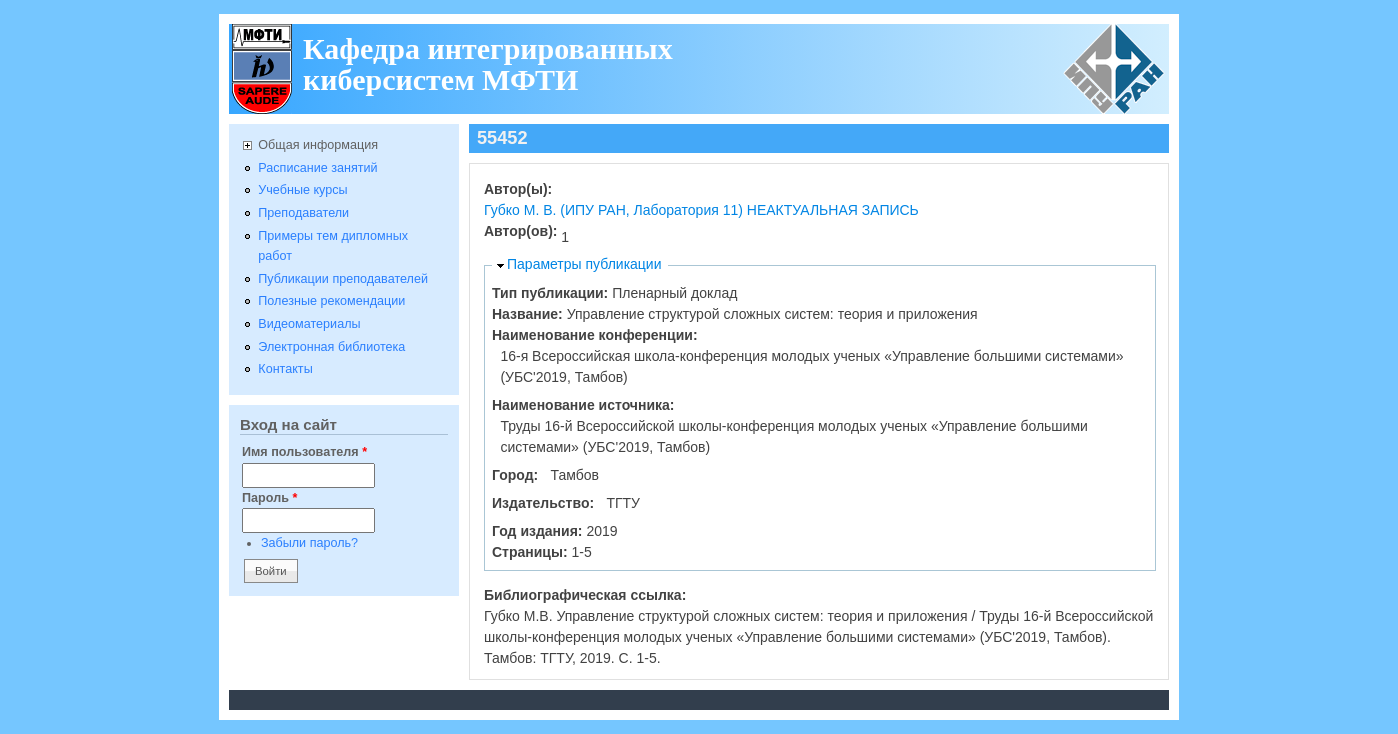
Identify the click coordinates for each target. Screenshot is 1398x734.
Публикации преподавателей (343, 279)
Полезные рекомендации (331, 301)
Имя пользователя (304, 452)
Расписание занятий (317, 168)
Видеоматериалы (309, 324)
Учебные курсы (302, 190)
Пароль (269, 498)
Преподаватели (303, 213)
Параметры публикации (584, 264)
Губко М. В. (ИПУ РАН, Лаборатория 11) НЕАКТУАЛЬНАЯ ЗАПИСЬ (701, 210)
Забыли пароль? (309, 543)
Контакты (285, 369)
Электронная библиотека (331, 347)
